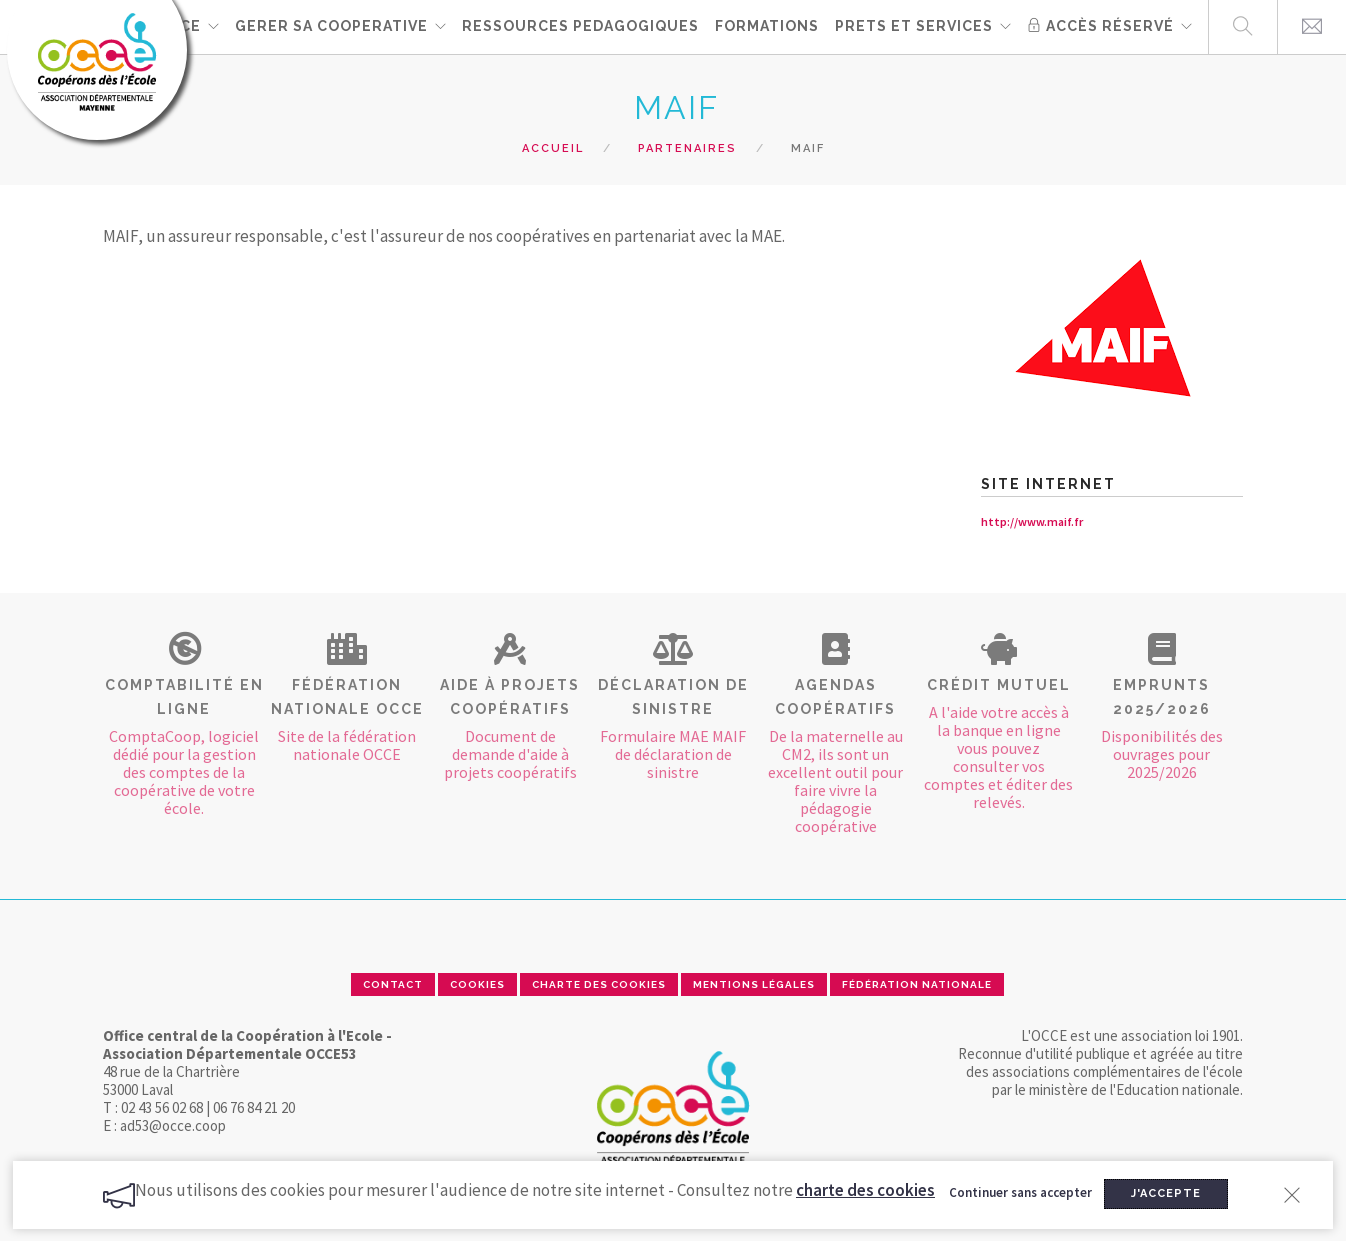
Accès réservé (1100, 26)
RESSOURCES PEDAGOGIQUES (580, 26)
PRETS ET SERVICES (914, 26)
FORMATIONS (767, 26)
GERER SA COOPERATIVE (331, 26)
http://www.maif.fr (1032, 521)
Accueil (553, 148)
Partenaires (687, 148)
